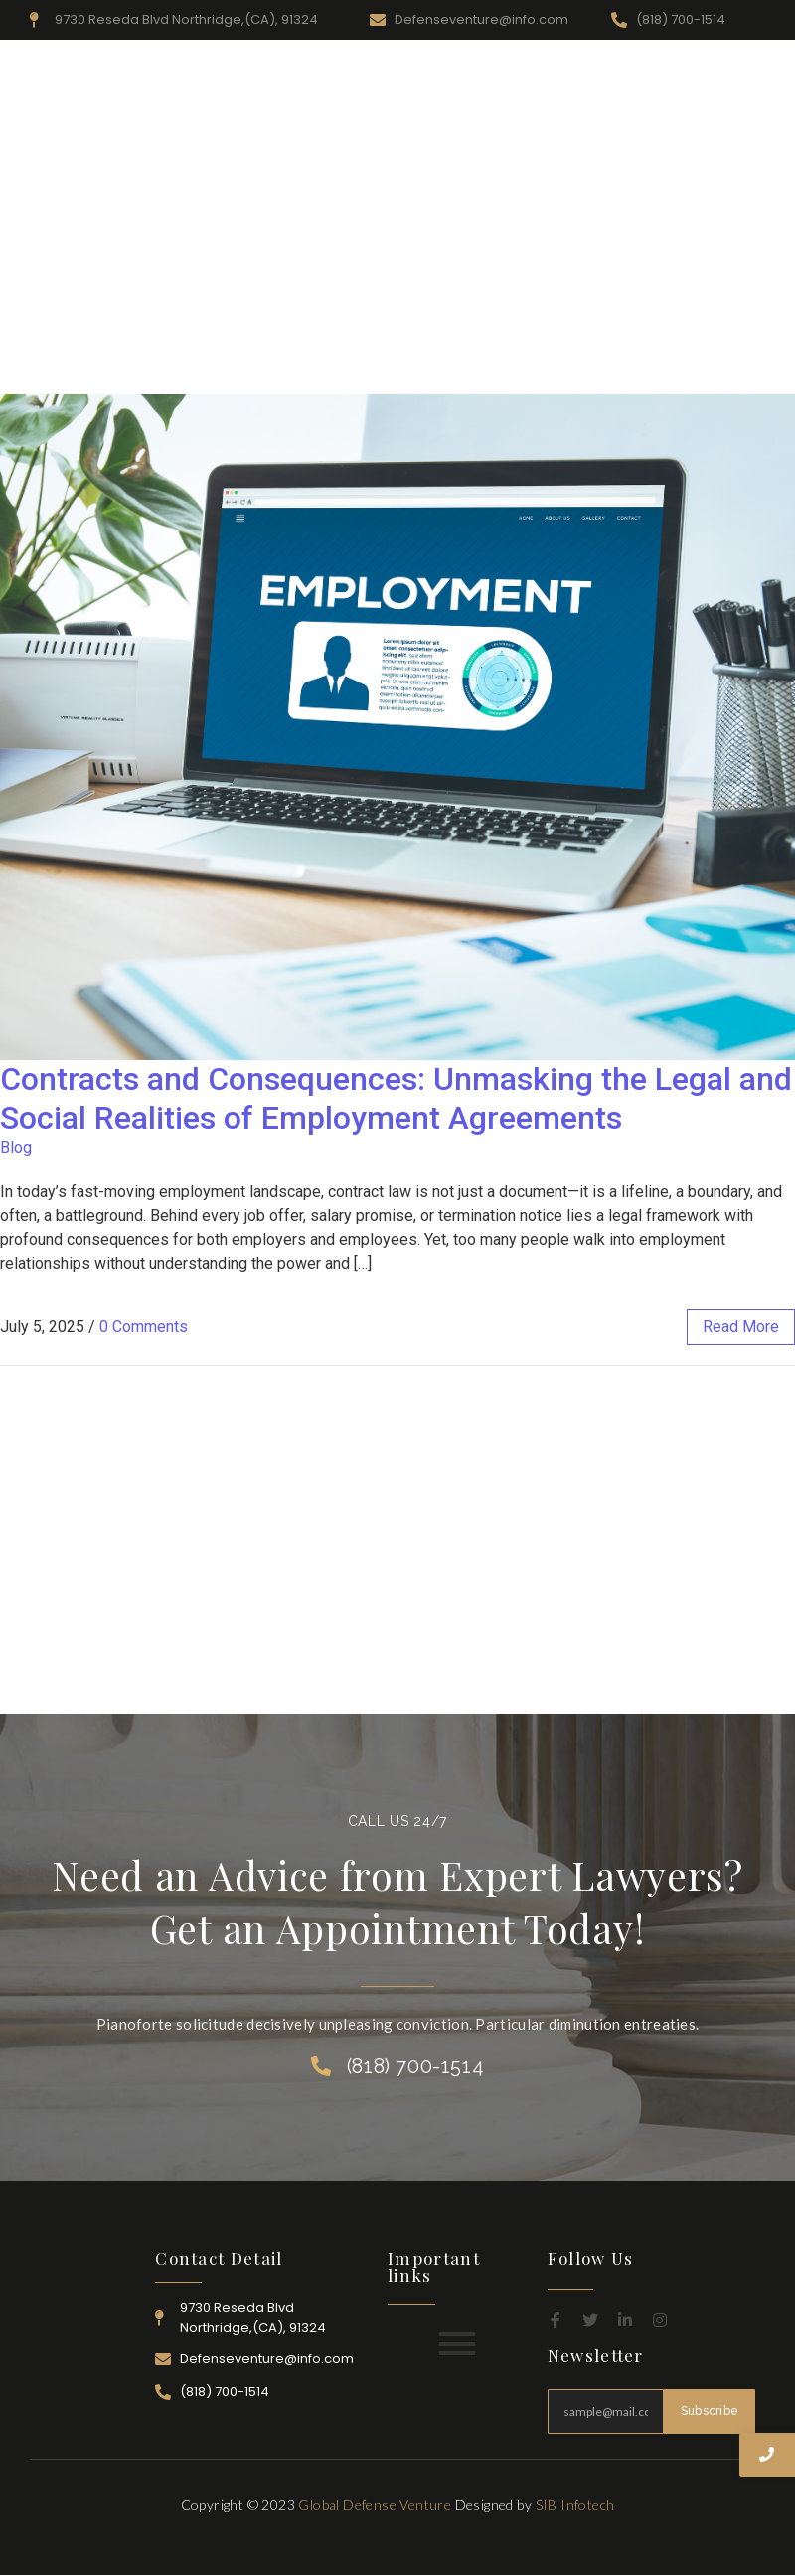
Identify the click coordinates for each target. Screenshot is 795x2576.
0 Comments (143, 1326)
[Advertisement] (397, 199)
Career (657, 371)
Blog (16, 1147)
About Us (297, 371)
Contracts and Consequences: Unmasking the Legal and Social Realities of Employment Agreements (396, 1098)
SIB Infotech (575, 2505)
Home (222, 371)
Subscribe (710, 2411)
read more (741, 1326)
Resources (385, 371)
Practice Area (485, 371)
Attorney (582, 371)
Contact (729, 371)
